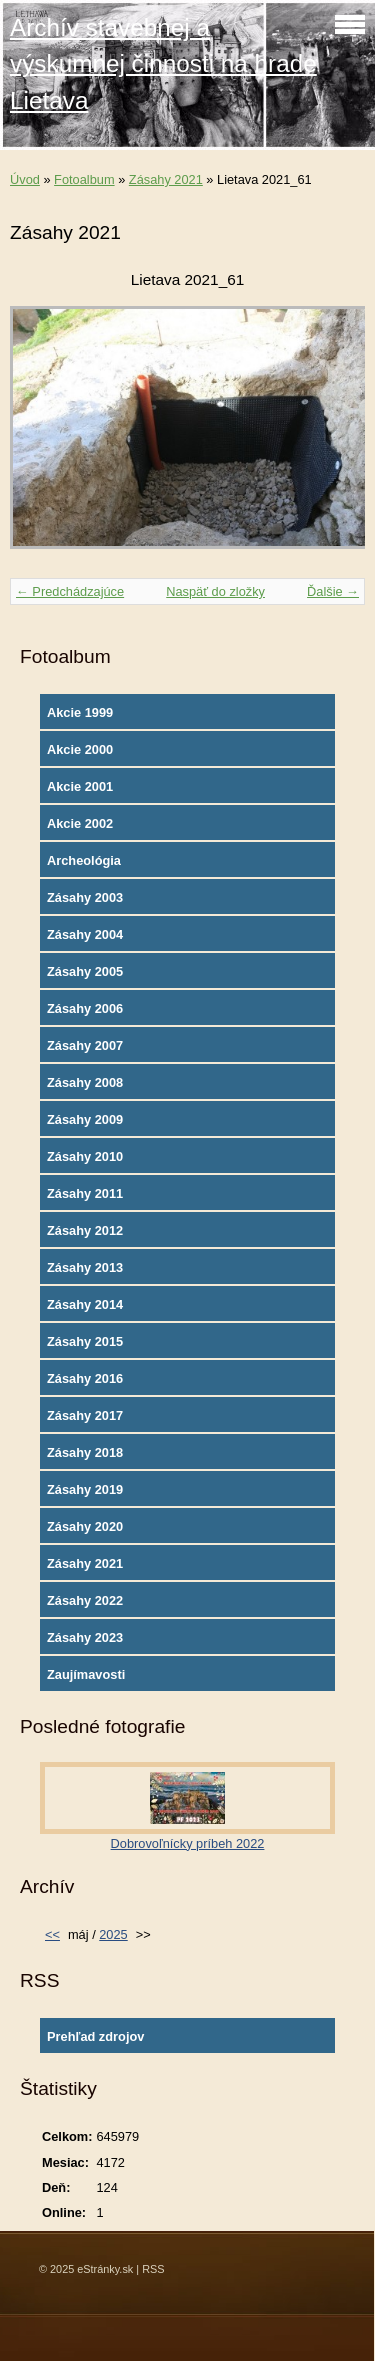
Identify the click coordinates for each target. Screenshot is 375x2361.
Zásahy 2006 (85, 1008)
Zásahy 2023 (85, 1637)
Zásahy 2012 (85, 1230)
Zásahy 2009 (85, 1119)
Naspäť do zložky (215, 591)
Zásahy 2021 (166, 179)
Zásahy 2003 (85, 897)
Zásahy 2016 (85, 1378)
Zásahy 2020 (85, 1526)
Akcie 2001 (80, 786)
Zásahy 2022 (85, 1600)
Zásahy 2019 (85, 1489)
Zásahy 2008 (85, 1082)
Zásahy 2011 (85, 1193)
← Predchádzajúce (70, 591)
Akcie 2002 (80, 823)
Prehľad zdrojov (95, 2036)
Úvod (25, 179)
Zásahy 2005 (85, 971)
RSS (153, 2269)
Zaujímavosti (86, 1674)
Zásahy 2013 (85, 1267)
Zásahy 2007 (85, 1045)
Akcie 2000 (80, 749)
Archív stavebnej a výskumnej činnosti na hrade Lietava (163, 64)
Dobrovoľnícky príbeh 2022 (188, 1843)
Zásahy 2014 (85, 1304)
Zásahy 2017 (85, 1415)
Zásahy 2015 (85, 1341)
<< (52, 1934)
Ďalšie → (333, 591)
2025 (113, 1934)
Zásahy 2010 (85, 1156)
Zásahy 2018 (85, 1452)
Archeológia (84, 860)
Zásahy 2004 (85, 934)
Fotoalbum (84, 179)
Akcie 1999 (80, 712)
